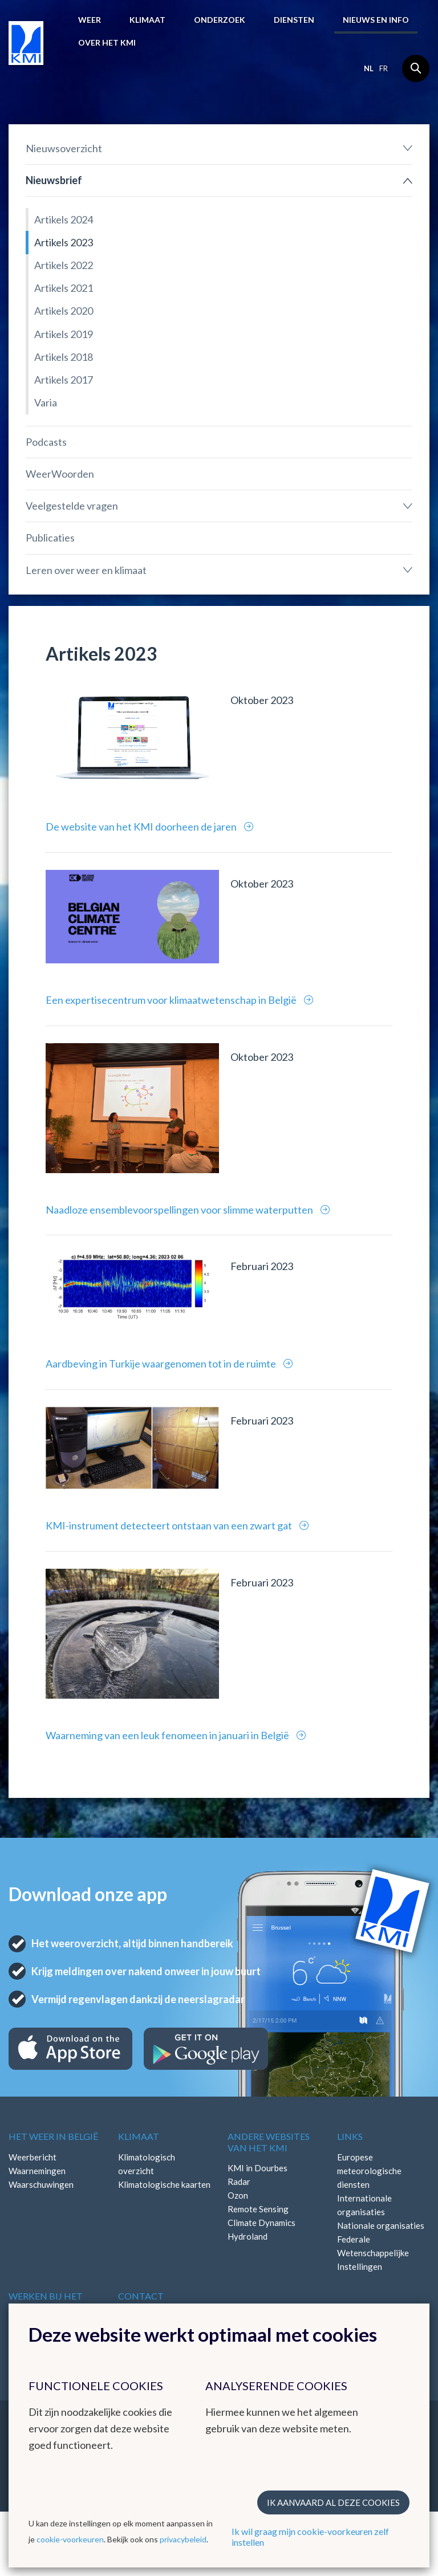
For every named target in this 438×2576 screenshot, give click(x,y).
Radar (239, 2181)
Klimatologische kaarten (164, 2184)
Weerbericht (32, 2157)
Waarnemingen (37, 2171)
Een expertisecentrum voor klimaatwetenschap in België (172, 1000)
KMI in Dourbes (257, 2168)
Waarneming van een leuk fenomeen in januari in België (168, 1735)
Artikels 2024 (63, 219)
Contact (141, 2295)
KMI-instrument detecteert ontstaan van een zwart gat (170, 1525)
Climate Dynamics (261, 2222)
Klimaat (147, 20)
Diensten (294, 20)
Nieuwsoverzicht (64, 148)
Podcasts (46, 442)
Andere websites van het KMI (269, 2141)
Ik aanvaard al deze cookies (333, 2502)
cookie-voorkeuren (70, 2539)
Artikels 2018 (63, 357)
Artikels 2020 (63, 310)
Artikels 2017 (63, 379)
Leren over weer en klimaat (86, 570)
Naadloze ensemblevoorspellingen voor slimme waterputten (180, 1209)
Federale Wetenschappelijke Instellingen (373, 2253)
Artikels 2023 (63, 242)
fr (383, 68)
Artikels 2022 (63, 265)
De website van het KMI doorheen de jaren (142, 826)
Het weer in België (53, 2136)
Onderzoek (219, 20)
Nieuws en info (376, 20)
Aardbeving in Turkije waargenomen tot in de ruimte (162, 1363)
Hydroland (247, 2236)
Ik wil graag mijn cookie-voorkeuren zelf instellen (310, 2536)
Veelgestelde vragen (72, 505)
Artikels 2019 (63, 334)
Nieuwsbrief (54, 180)
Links (350, 2136)
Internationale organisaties (364, 2205)
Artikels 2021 (63, 288)
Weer (89, 20)
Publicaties (50, 537)
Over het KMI (107, 42)
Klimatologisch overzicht (146, 2164)
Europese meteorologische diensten (369, 2171)
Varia (45, 402)
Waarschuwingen (41, 2184)
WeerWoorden (60, 473)
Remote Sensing (258, 2209)
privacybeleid (183, 2539)
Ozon (238, 2195)
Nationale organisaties (380, 2225)
